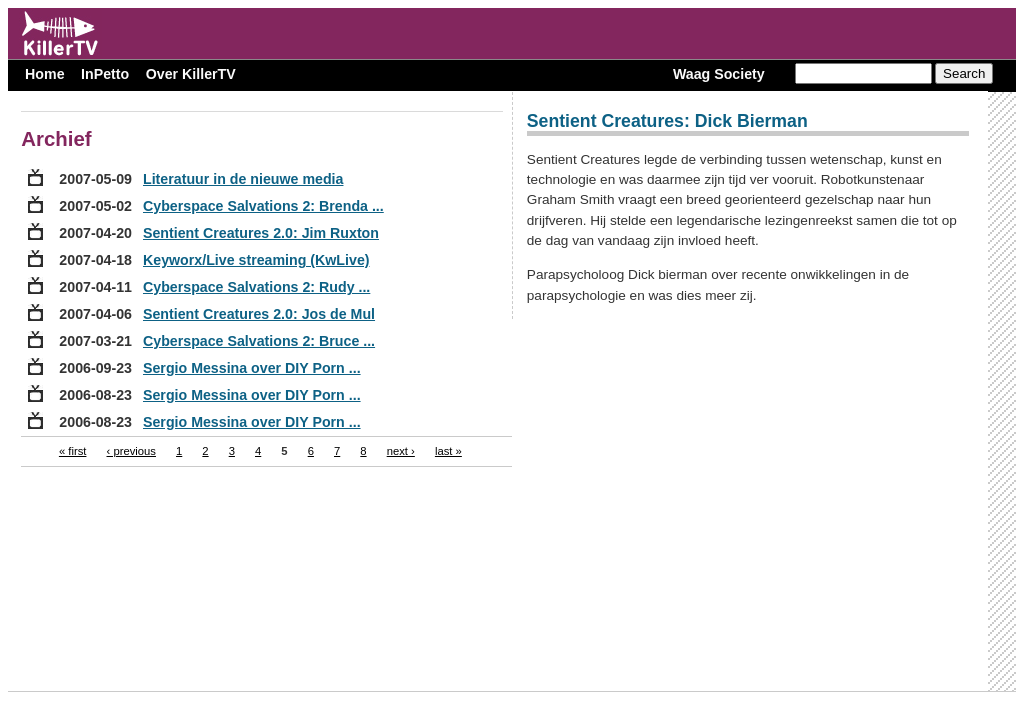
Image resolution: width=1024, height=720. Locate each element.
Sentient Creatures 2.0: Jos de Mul (259, 314)
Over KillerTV (191, 74)
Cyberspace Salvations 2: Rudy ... (256, 287)
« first (73, 451)
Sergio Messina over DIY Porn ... (252, 368)
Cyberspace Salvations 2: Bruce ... (259, 341)
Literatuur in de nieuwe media (243, 179)
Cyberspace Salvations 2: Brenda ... (263, 206)
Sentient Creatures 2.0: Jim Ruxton (261, 233)
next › (401, 451)
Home (44, 74)
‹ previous (131, 451)
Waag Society (719, 74)
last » (448, 451)
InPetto (105, 74)
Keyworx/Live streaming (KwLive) (256, 260)
